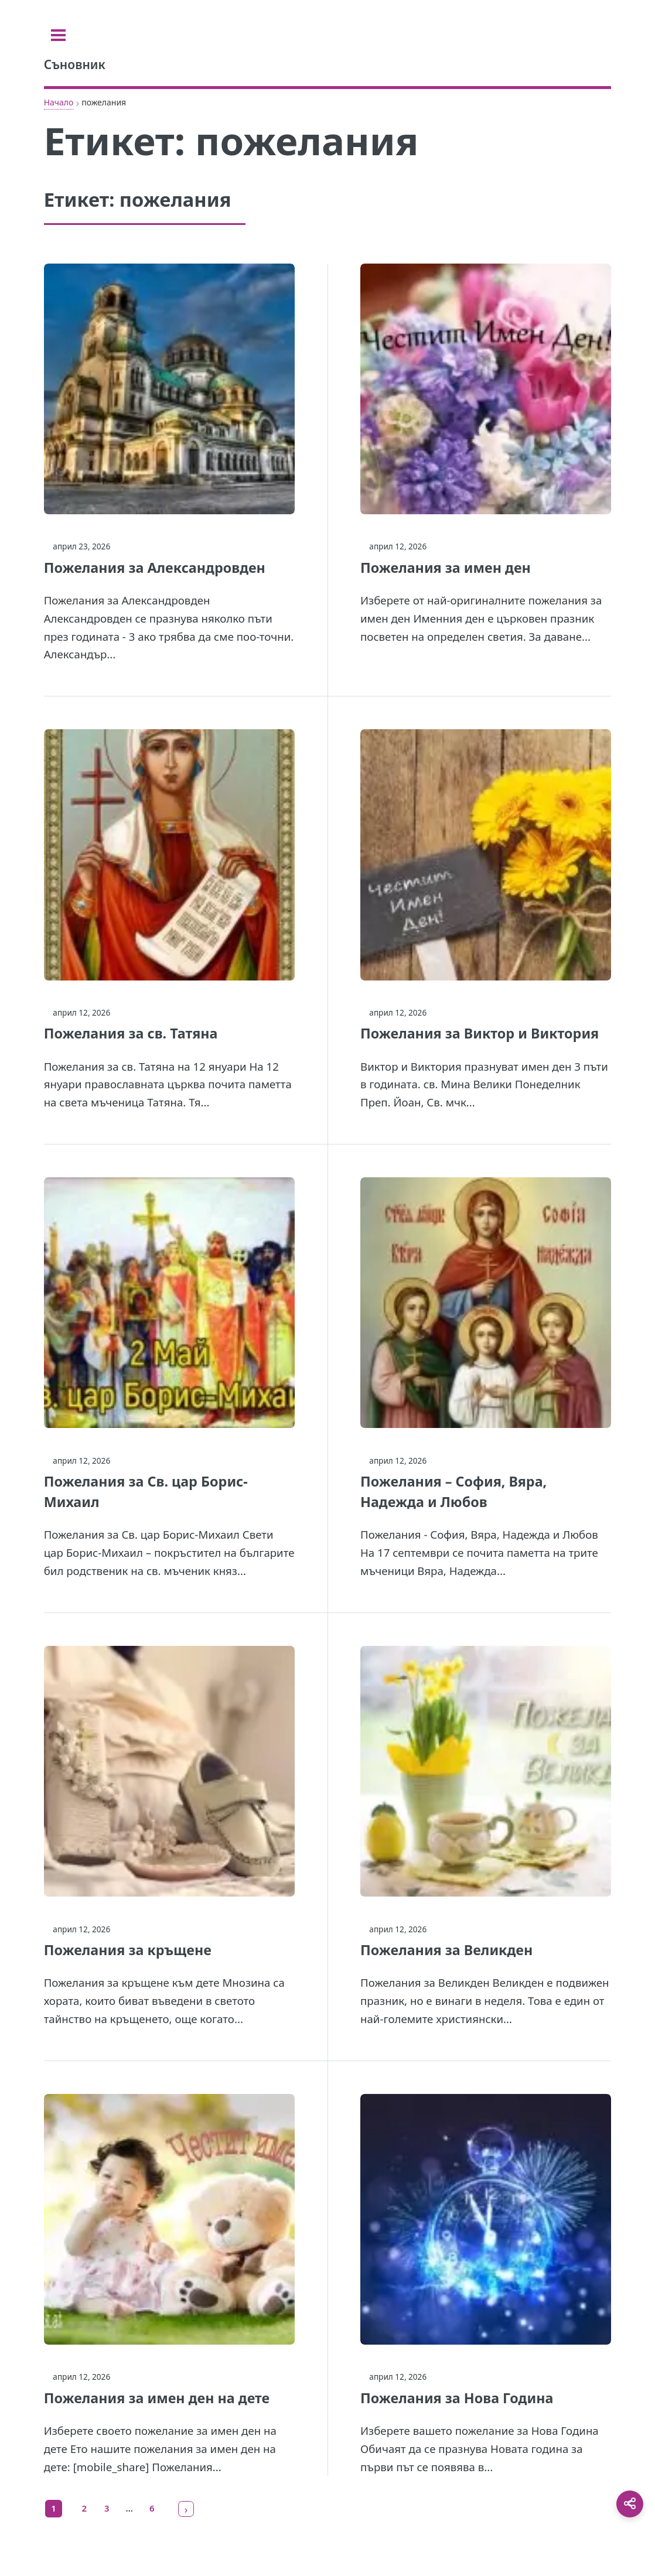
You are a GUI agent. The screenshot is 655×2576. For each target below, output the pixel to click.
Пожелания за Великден (446, 1949)
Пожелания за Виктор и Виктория (479, 1033)
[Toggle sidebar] (58, 35)
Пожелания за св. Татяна (131, 1033)
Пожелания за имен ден (445, 567)
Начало (59, 102)
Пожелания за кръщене (127, 1949)
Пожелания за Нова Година (456, 2398)
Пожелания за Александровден (154, 567)
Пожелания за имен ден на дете (157, 2398)
